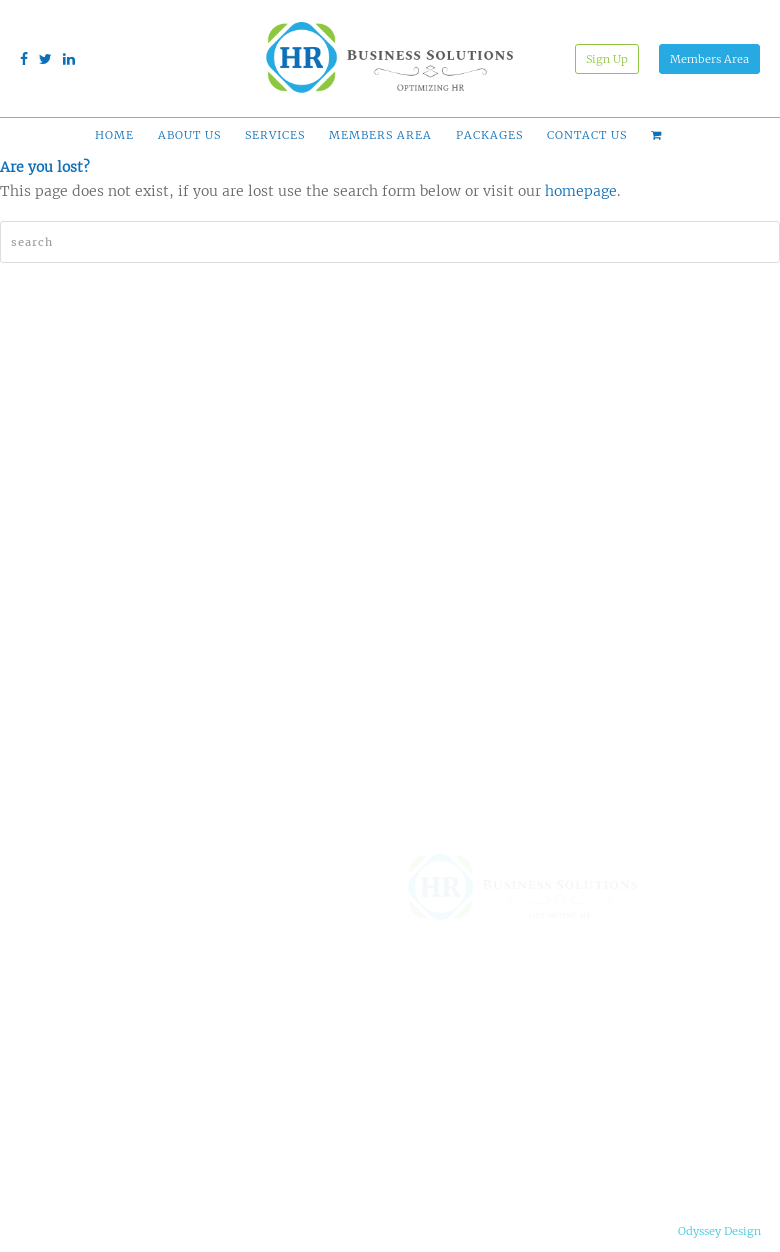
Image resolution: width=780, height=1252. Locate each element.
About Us (189, 135)
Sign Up (607, 59)
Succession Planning (310, 1153)
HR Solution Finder (331, 1009)
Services (275, 135)
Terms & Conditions (73, 1232)
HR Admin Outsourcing (314, 1085)
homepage (581, 191)
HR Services (313, 1119)
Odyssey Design (719, 1231)
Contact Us (587, 135)
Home (114, 135)
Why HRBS (427, 1035)
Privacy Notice (189, 1232)
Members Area (709, 59)
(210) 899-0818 (589, 1109)
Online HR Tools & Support (329, 1043)
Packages (489, 135)
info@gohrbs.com (595, 1179)
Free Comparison (442, 1087)
